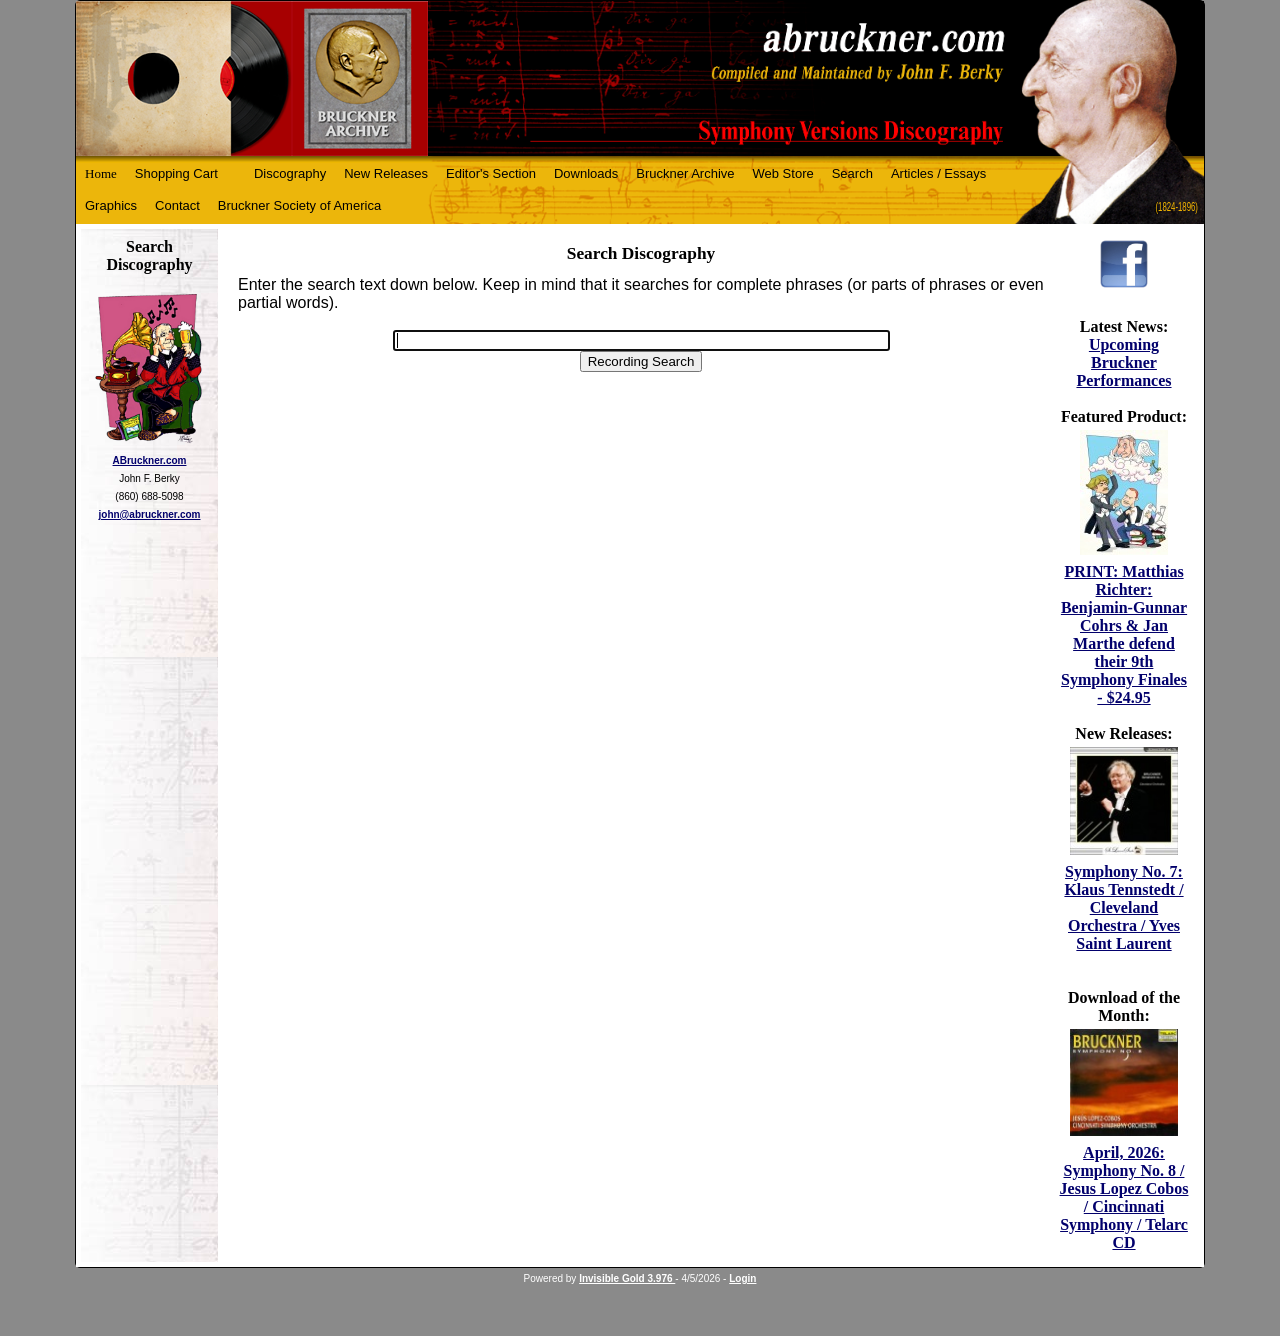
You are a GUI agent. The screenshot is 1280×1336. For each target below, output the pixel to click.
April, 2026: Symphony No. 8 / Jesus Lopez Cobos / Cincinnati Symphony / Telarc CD (1124, 1197)
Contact (177, 205)
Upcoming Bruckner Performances (1123, 362)
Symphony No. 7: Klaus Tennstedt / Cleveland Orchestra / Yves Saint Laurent (1123, 907)
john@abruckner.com (150, 514)
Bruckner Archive (685, 173)
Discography (290, 173)
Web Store (783, 173)
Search (852, 173)
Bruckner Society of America (299, 205)
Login (742, 1278)
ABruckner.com (150, 460)
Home (101, 173)
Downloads (586, 173)
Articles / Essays (938, 173)
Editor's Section (491, 173)
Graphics (111, 205)
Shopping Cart (176, 173)
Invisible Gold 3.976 (627, 1278)
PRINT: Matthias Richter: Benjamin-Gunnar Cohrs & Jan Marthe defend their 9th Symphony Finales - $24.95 (1124, 634)
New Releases (386, 173)
